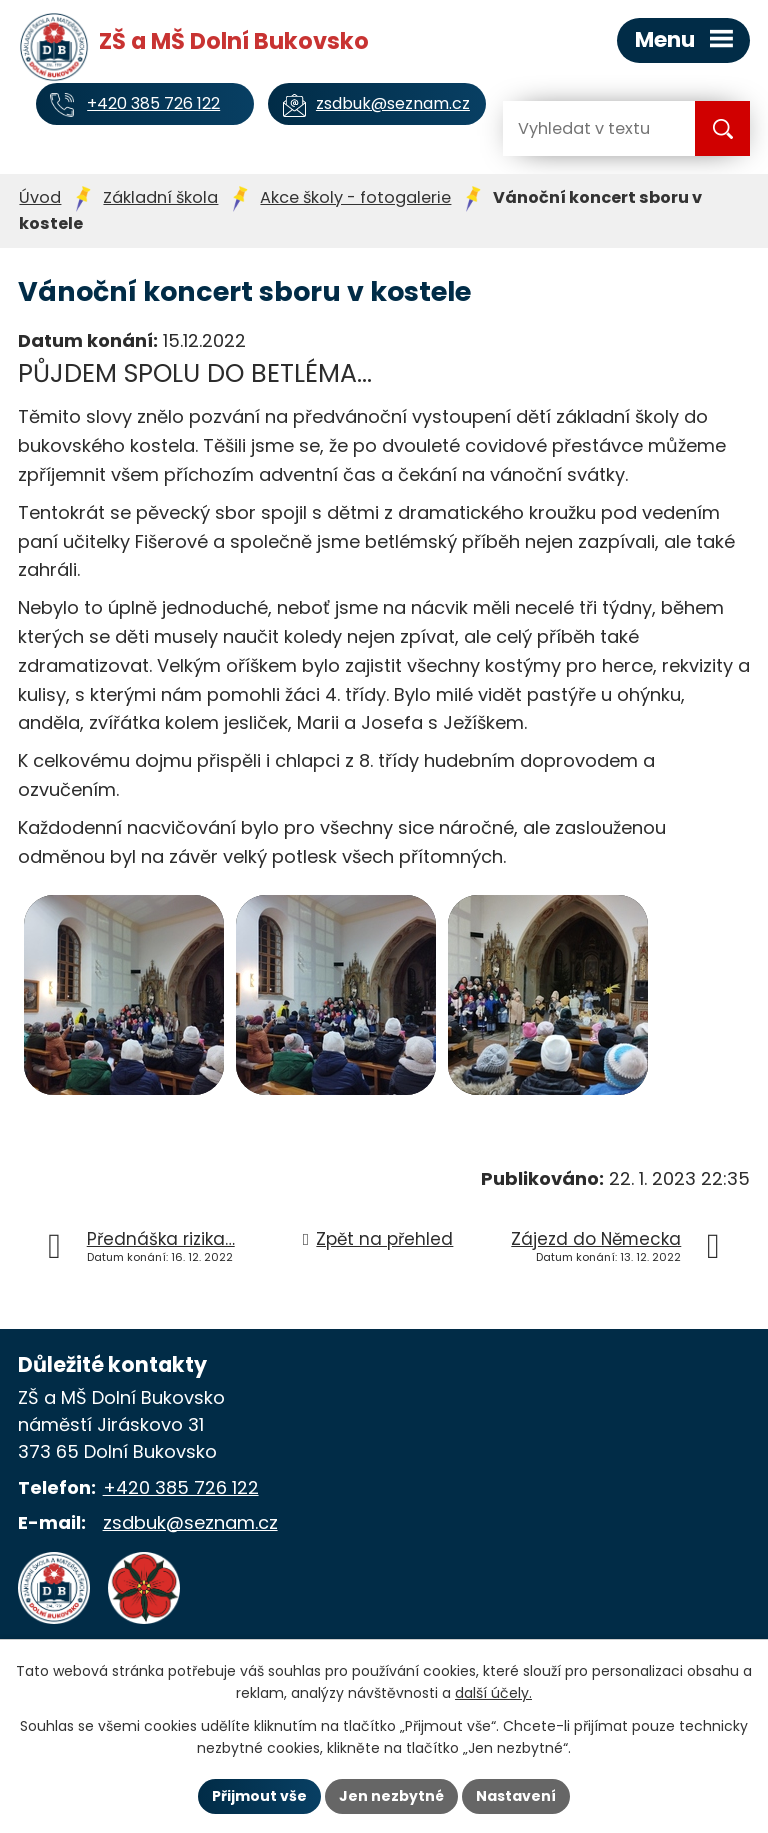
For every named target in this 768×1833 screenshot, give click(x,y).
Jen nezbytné (391, 1796)
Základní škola (160, 197)
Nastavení (516, 1796)
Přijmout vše (259, 1796)
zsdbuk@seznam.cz (190, 1522)
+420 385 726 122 (181, 1487)
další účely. (493, 1694)
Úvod (40, 197)
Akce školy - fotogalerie (355, 197)
